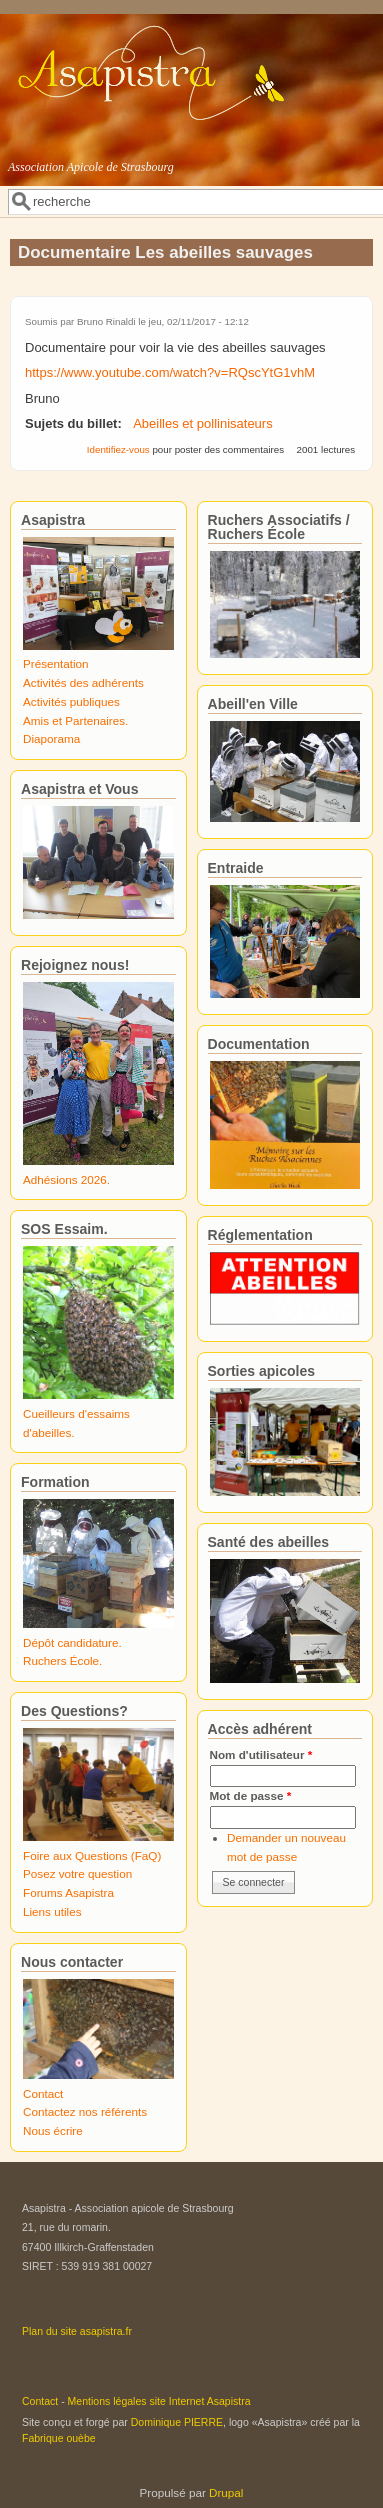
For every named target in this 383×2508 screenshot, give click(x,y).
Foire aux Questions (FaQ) (92, 1855)
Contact (43, 2093)
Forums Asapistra (68, 1892)
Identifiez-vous (118, 449)
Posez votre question (77, 1873)
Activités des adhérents (83, 682)
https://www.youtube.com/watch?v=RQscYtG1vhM (170, 372)
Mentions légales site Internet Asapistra (159, 2401)
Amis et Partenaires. (75, 720)
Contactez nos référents (85, 2111)
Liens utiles (52, 1911)
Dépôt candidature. (72, 1642)
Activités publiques (71, 701)
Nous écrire (53, 2130)
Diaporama (51, 738)
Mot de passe (251, 1795)
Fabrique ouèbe (59, 2438)
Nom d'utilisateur (261, 1754)
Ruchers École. (62, 1660)
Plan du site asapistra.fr (77, 2331)
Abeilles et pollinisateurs (202, 423)
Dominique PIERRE (177, 2422)
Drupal (226, 2492)
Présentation (56, 663)
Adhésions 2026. (66, 1179)
